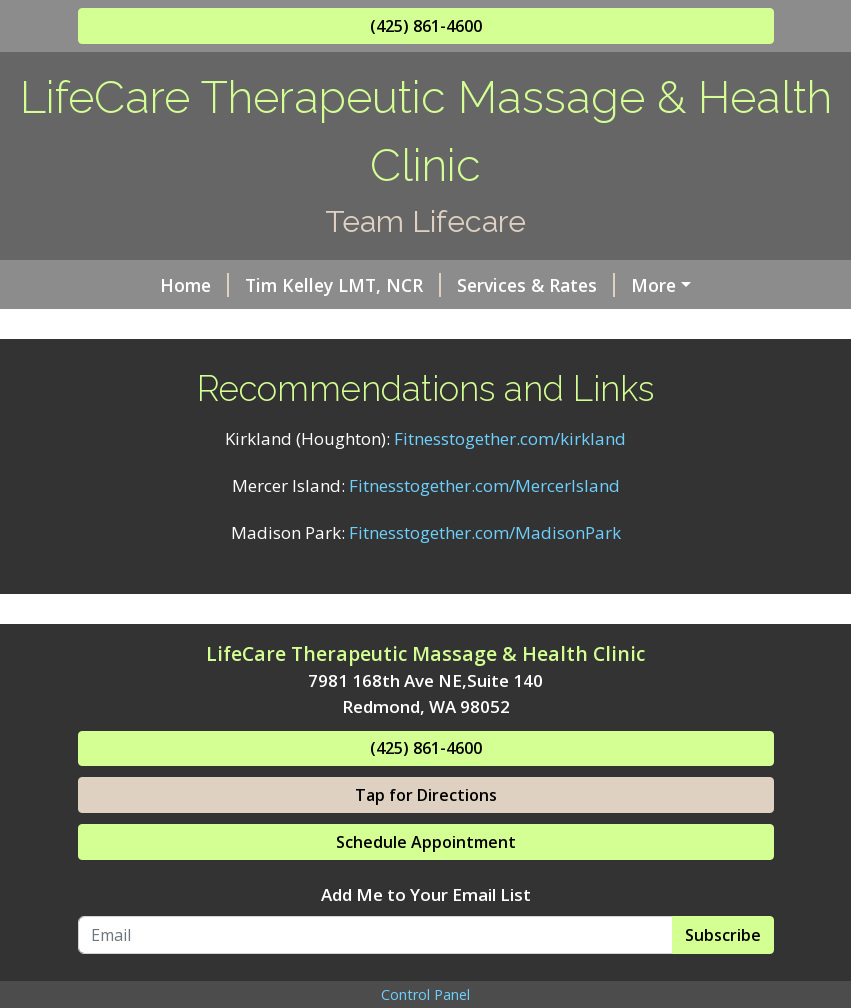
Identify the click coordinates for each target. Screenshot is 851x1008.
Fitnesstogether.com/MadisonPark (485, 616)
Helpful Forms (635, 285)
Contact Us (150, 369)
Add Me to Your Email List (426, 979)
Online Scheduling (314, 327)
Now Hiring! (474, 327)
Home (128, 285)
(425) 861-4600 (426, 26)
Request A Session (577, 369)
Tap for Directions (426, 880)
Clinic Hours (154, 327)
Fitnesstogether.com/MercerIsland (484, 570)
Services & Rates (470, 285)
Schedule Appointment (426, 927)
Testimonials (613, 327)
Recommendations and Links (353, 369)
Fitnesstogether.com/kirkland (510, 523)
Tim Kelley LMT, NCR (277, 285)
